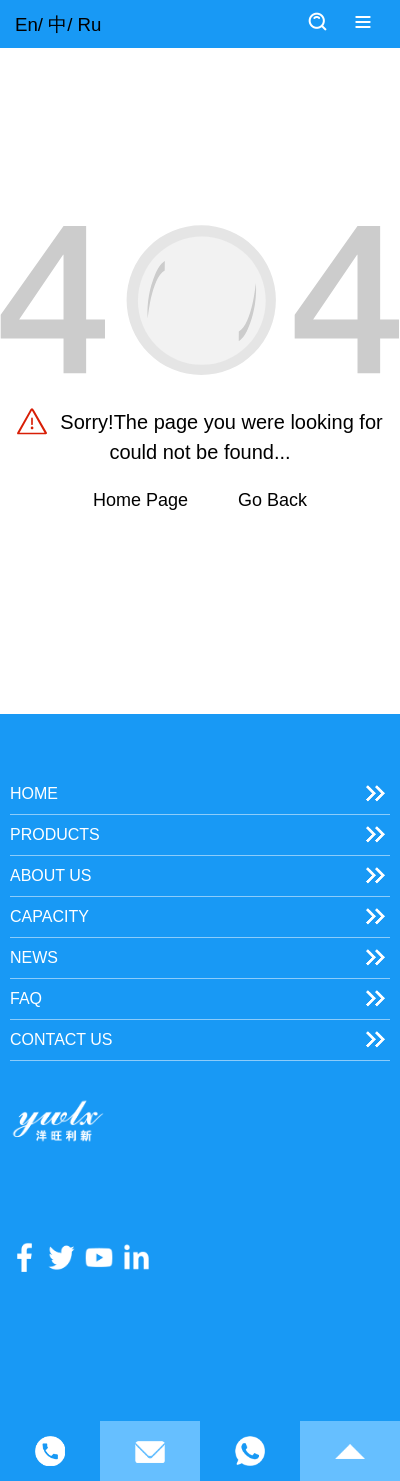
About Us (51, 875)
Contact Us (61, 1039)
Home (34, 793)
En (26, 24)
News (34, 957)
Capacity (49, 916)
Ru (90, 24)
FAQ (26, 998)
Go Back (272, 500)
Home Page (140, 500)
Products (55, 834)
